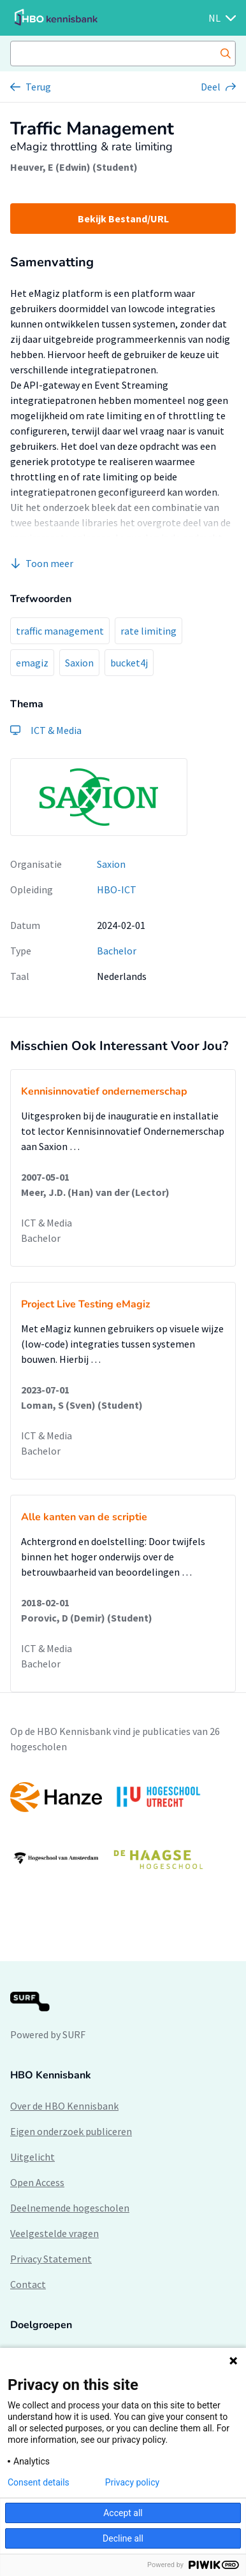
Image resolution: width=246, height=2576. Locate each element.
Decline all (123, 2538)
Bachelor (116, 950)
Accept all (123, 2513)
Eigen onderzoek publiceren (71, 2131)
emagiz (32, 662)
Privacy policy (132, 2482)
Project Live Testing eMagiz (85, 1304)
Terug (38, 86)
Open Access (37, 2182)
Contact (28, 2284)
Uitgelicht (32, 2156)
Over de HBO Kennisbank (64, 2105)
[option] (123, 1828)
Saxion (79, 662)
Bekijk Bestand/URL (123, 218)
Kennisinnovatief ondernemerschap (104, 1091)
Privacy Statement (51, 2258)
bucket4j (129, 662)
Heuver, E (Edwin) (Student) (74, 167)
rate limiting (148, 630)
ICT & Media (46, 1222)
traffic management (60, 630)
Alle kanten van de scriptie (84, 1517)
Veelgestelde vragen (54, 2233)
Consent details (38, 2482)
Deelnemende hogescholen (69, 2207)
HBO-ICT (116, 889)
